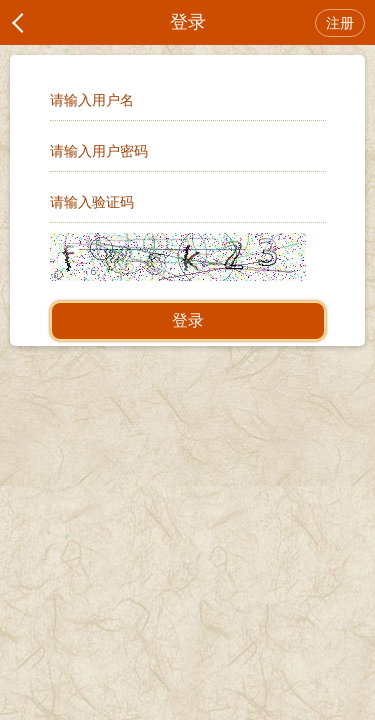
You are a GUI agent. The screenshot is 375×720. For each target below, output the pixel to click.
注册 (340, 23)
